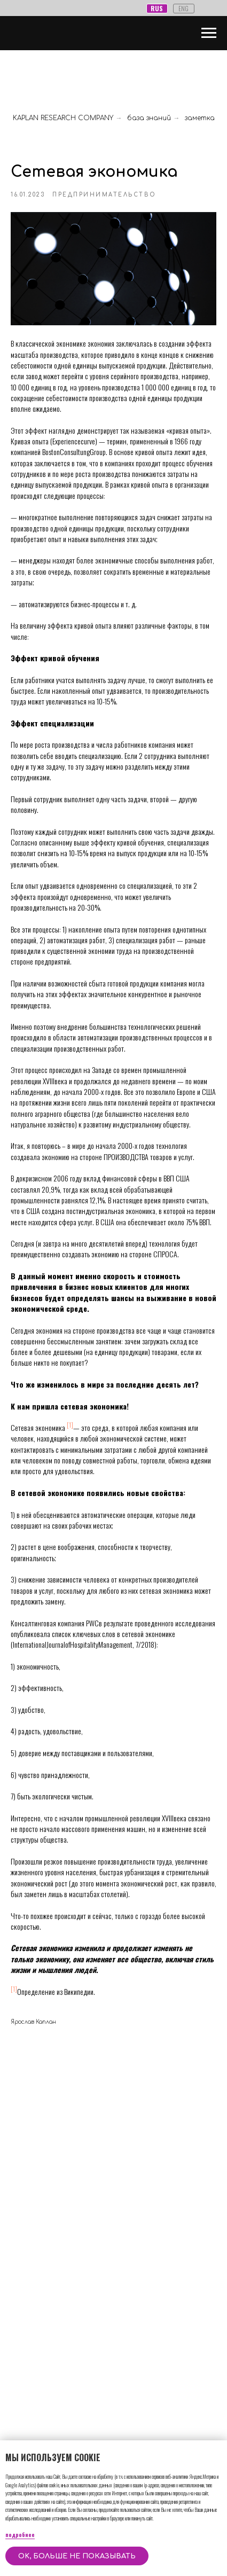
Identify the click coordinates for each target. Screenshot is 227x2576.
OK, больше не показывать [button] (77, 2556)
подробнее (20, 2535)
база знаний (149, 118)
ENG (183, 8)
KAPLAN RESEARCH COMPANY (63, 118)
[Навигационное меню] (208, 33)
